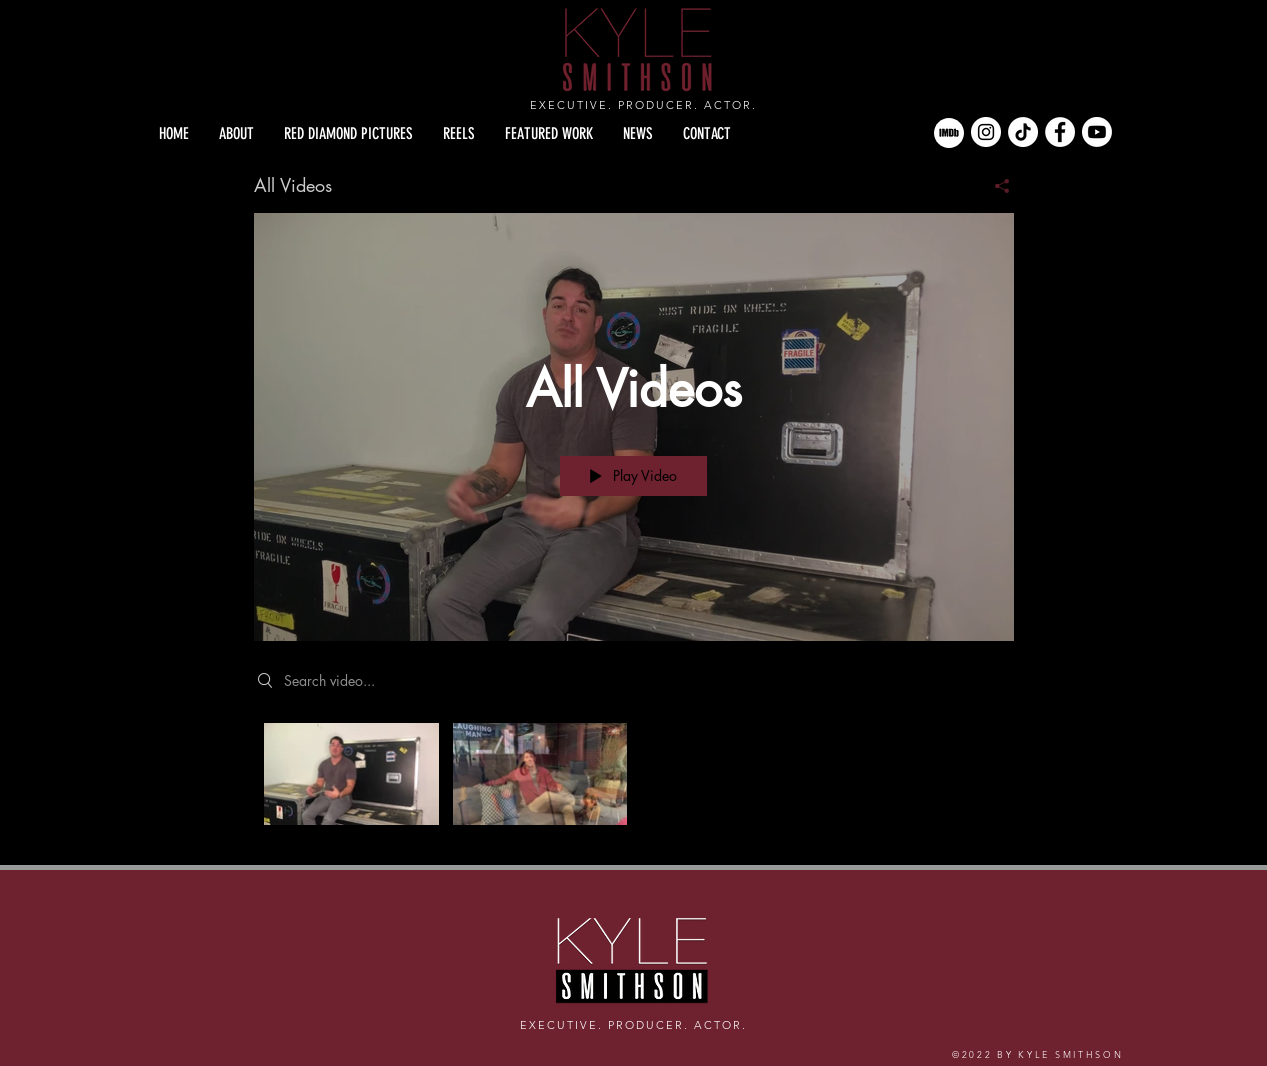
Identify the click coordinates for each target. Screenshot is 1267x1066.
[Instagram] (986, 132)
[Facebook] (1060, 132)
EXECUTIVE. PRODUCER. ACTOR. (643, 105)
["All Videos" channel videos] (634, 779)
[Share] (994, 186)
